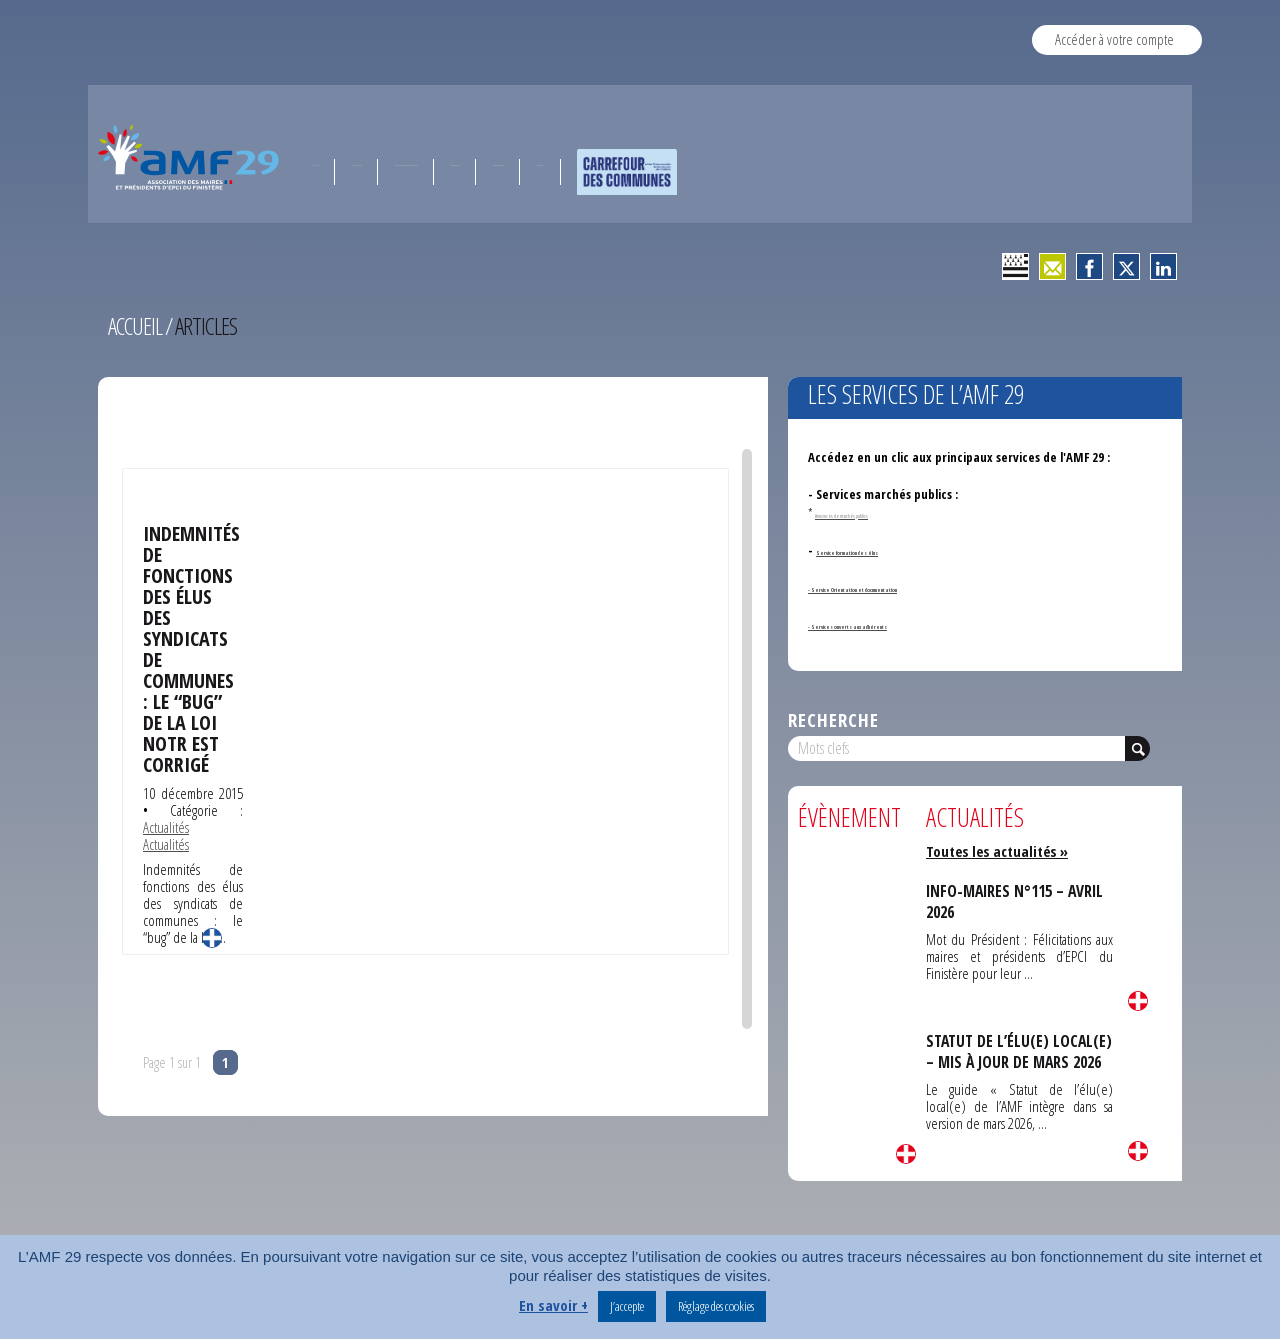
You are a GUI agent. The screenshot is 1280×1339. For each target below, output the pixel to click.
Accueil (136, 326)
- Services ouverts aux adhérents (899, 624)
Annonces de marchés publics (873, 513)
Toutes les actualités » (1000, 851)
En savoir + (553, 1305)
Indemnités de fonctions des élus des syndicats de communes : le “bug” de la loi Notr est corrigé (192, 645)
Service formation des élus (890, 550)
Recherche (833, 719)
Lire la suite (212, 931)
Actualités (166, 820)
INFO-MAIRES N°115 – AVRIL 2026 (1018, 901)
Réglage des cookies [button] (716, 1306)
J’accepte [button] (627, 1306)
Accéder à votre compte (1114, 39)
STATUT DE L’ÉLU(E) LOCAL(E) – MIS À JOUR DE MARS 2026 (1011, 1061)
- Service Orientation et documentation (919, 587)
